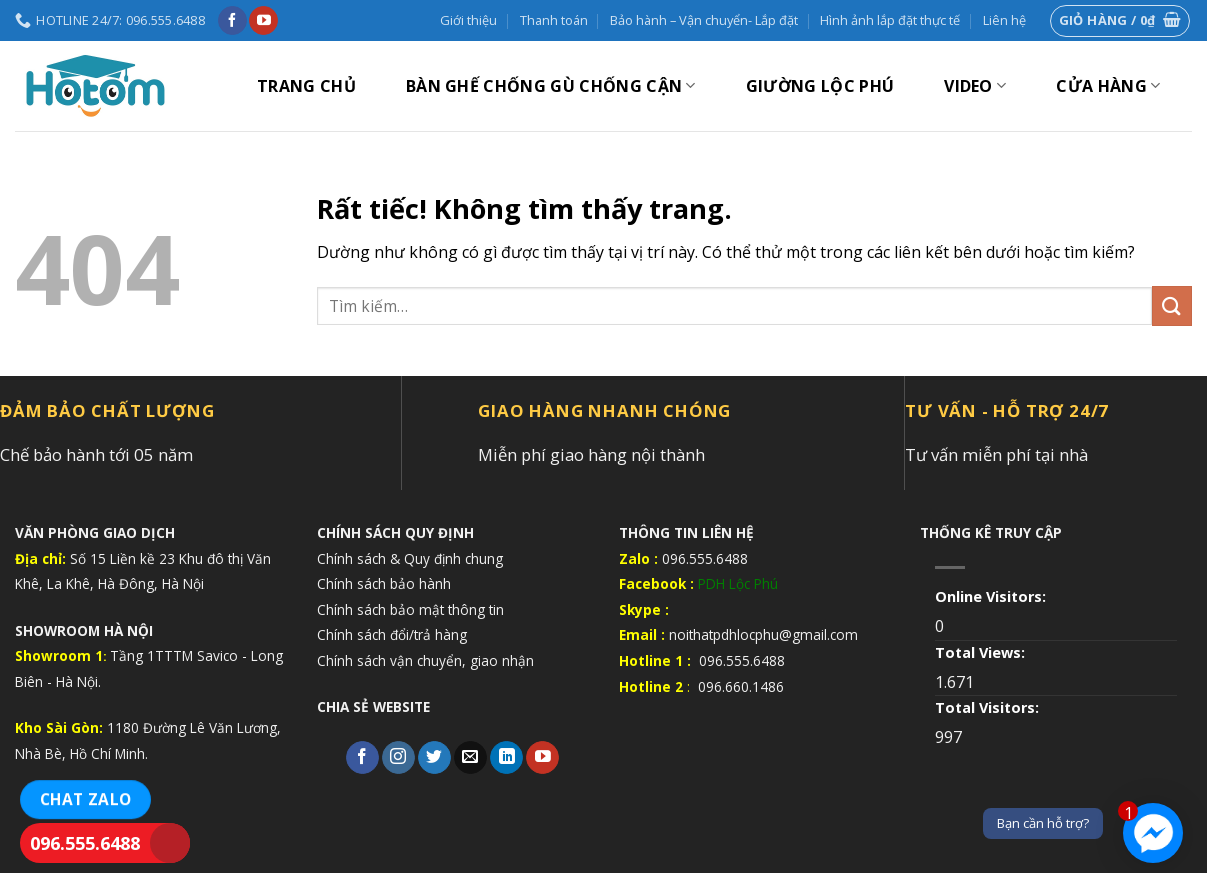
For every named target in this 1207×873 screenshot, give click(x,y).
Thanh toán (554, 20)
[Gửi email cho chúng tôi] (470, 758)
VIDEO (975, 86)
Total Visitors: (989, 707)
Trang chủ (306, 86)
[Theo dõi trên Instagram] (398, 758)
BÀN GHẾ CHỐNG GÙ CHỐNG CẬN (551, 86)
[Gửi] (1172, 305)
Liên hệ (1004, 20)
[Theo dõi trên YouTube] (263, 21)
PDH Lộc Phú (738, 583)
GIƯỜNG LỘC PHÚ (820, 86)
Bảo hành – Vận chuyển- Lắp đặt (704, 20)
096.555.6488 (85, 843)
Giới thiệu (468, 20)
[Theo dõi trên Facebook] (232, 21)
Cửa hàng (1108, 86)
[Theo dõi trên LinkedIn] (506, 758)
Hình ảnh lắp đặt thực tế (890, 20)
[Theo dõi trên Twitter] (434, 758)
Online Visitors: (992, 596)
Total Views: (982, 652)
